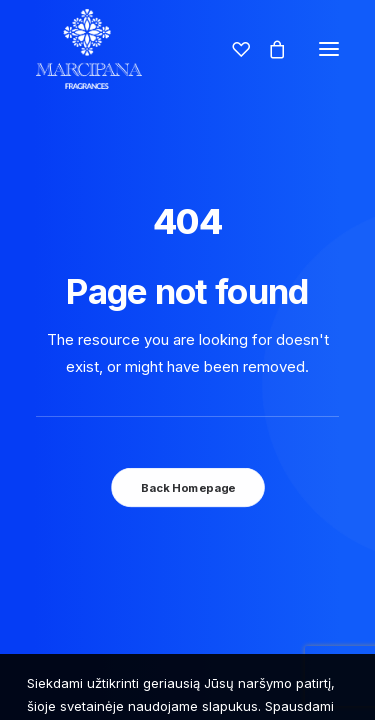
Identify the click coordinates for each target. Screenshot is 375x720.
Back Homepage (187, 487)
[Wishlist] (232, 49)
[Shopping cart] (268, 49)
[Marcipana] (89, 49)
